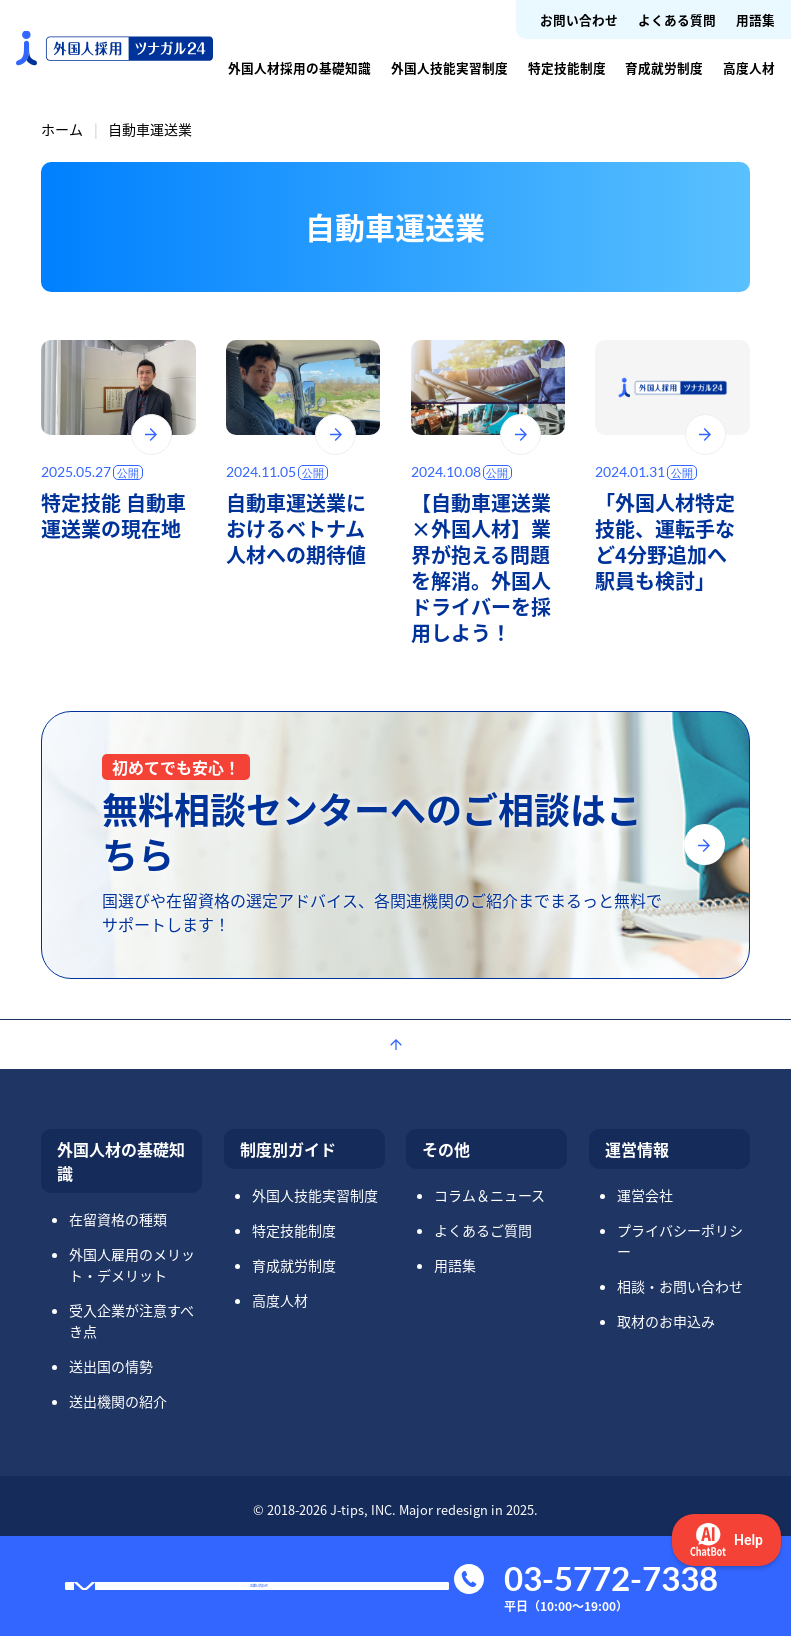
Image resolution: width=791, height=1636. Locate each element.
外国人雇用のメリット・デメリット (132, 1264)
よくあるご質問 (483, 1230)
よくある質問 (677, 19)
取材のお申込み (666, 1321)
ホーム (62, 129)
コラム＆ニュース (489, 1195)
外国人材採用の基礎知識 (299, 67)
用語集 (755, 19)
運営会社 (645, 1195)
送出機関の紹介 (118, 1401)
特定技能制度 (567, 67)
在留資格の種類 (118, 1219)
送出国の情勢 (111, 1366)
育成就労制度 (664, 67)
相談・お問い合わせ (680, 1286)
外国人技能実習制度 (449, 67)
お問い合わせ (579, 19)
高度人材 (749, 67)
